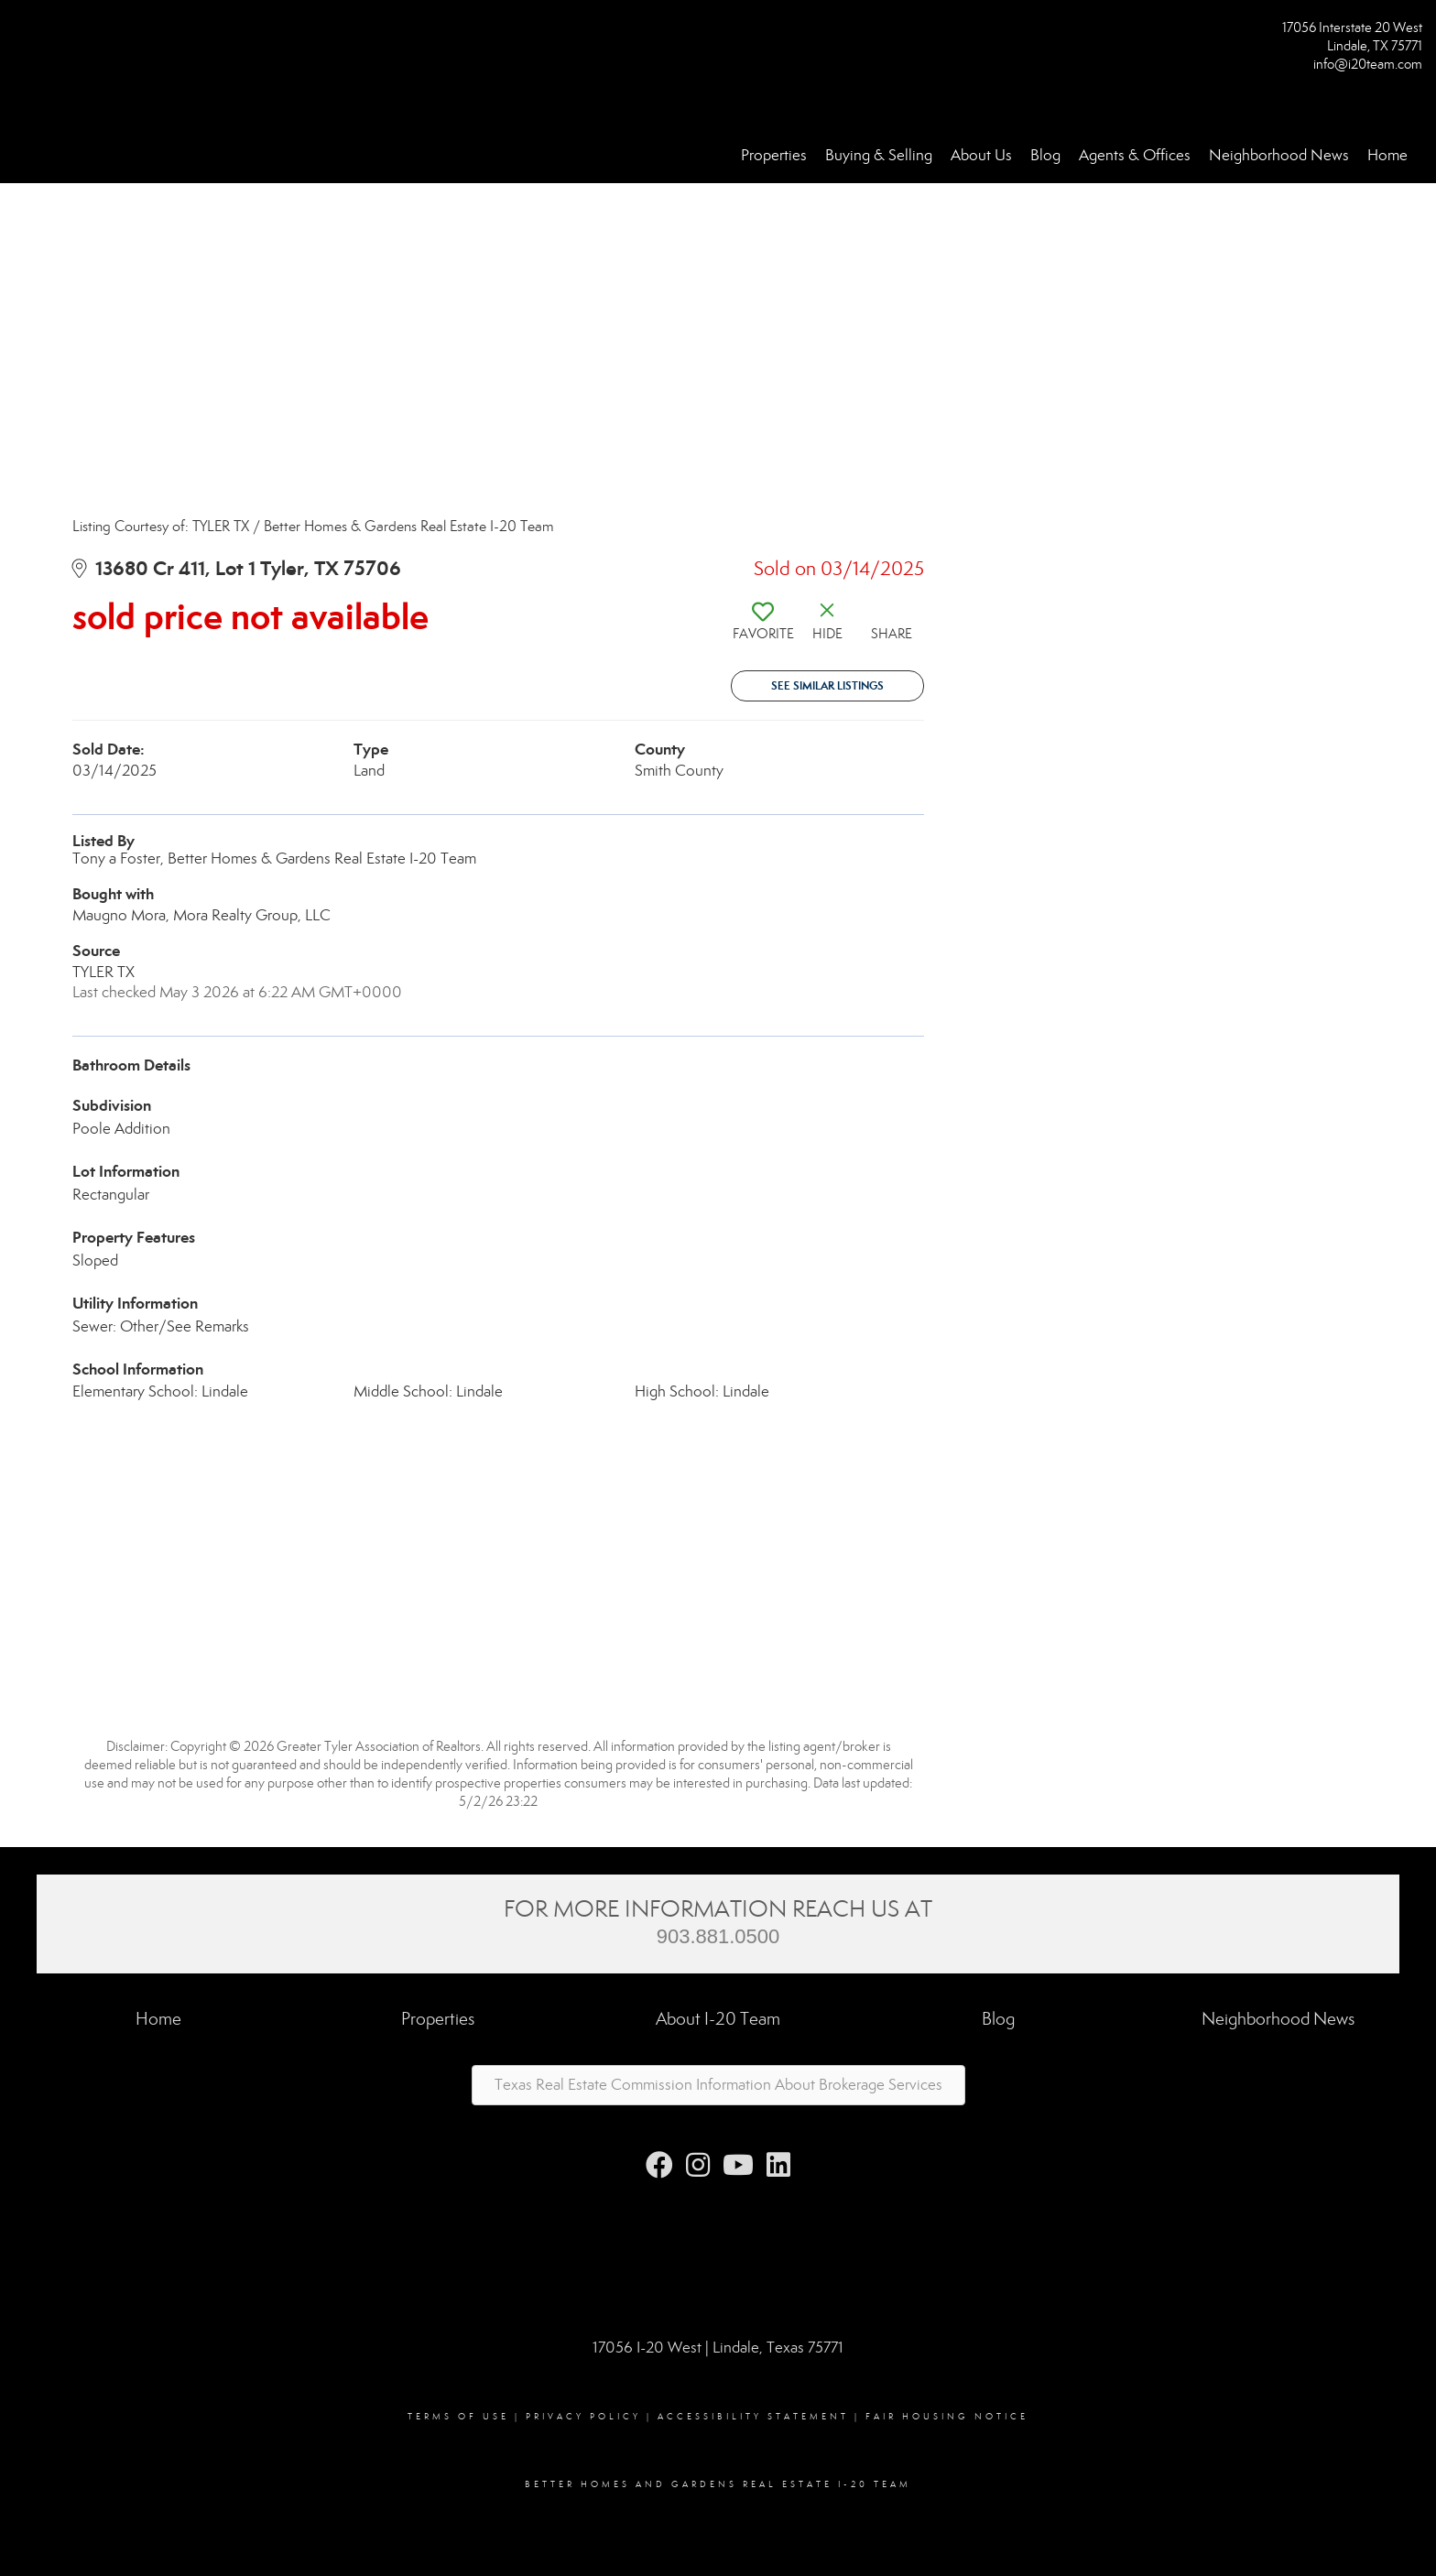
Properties (774, 155)
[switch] (763, 628)
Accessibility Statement (753, 2416)
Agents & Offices (1135, 155)
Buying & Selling (878, 155)
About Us (981, 155)
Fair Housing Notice (946, 2416)
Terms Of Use (458, 2416)
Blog (1045, 155)
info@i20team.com (1367, 64)
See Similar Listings (827, 685)
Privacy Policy (583, 2416)
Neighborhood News (1279, 155)
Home (1387, 155)
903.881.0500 (718, 1936)
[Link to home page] (19, 33)
